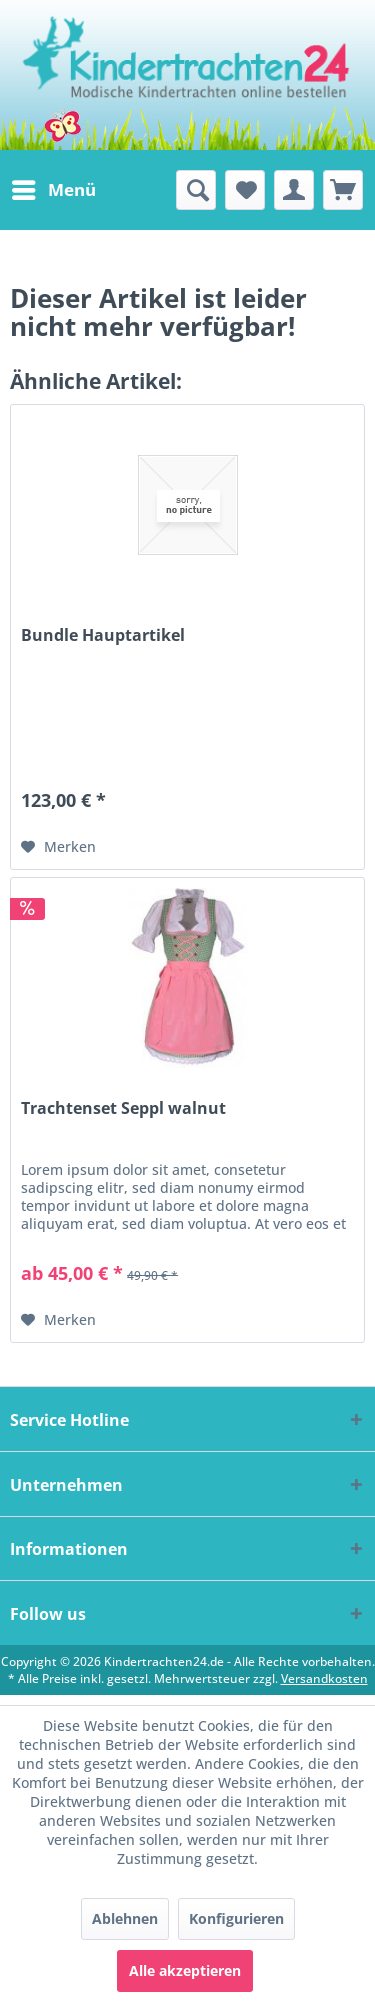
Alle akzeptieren (185, 1970)
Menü (54, 187)
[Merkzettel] (245, 190)
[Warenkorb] (343, 190)
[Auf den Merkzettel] (58, 847)
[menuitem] (53, 190)
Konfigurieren (236, 1918)
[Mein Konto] (294, 190)
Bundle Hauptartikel (103, 635)
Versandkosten (324, 1678)
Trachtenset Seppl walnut (123, 1108)
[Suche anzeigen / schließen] (196, 190)
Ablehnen (125, 1918)
